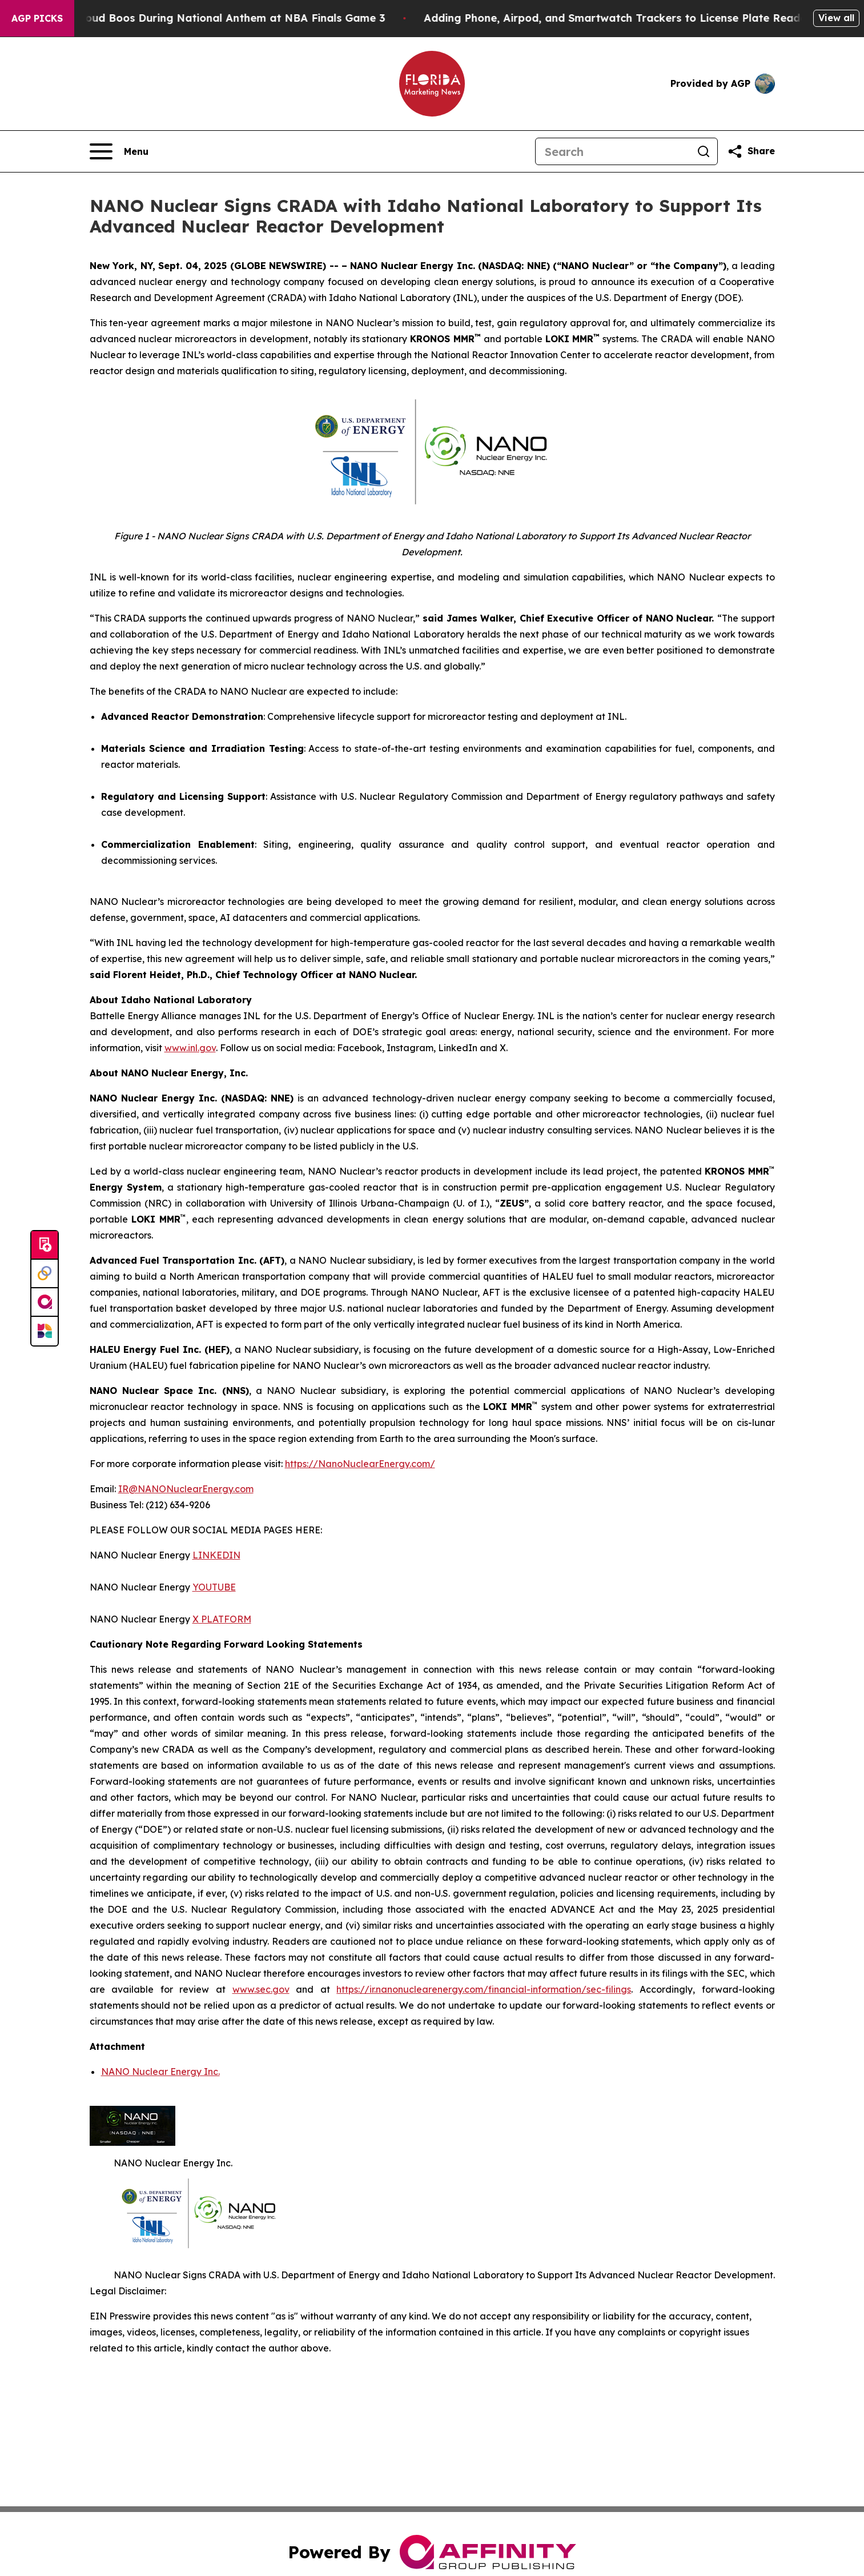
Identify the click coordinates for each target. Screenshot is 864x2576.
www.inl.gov (190, 1047)
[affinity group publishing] (44, 1302)
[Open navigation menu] (119, 151)
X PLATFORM (221, 1619)
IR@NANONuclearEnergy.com (186, 1489)
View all (836, 17)
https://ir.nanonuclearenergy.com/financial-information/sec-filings (483, 1989)
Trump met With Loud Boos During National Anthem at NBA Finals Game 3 (204, 18)
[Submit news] (44, 1245)
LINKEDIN (216, 1555)
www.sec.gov (261, 1989)
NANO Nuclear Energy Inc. (160, 2071)
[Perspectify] (44, 1274)
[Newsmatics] (44, 1331)
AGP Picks (37, 18)
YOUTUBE (214, 1587)
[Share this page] (751, 151)
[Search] (613, 151)
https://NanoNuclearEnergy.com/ (360, 1463)
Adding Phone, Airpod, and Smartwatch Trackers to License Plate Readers (637, 18)
